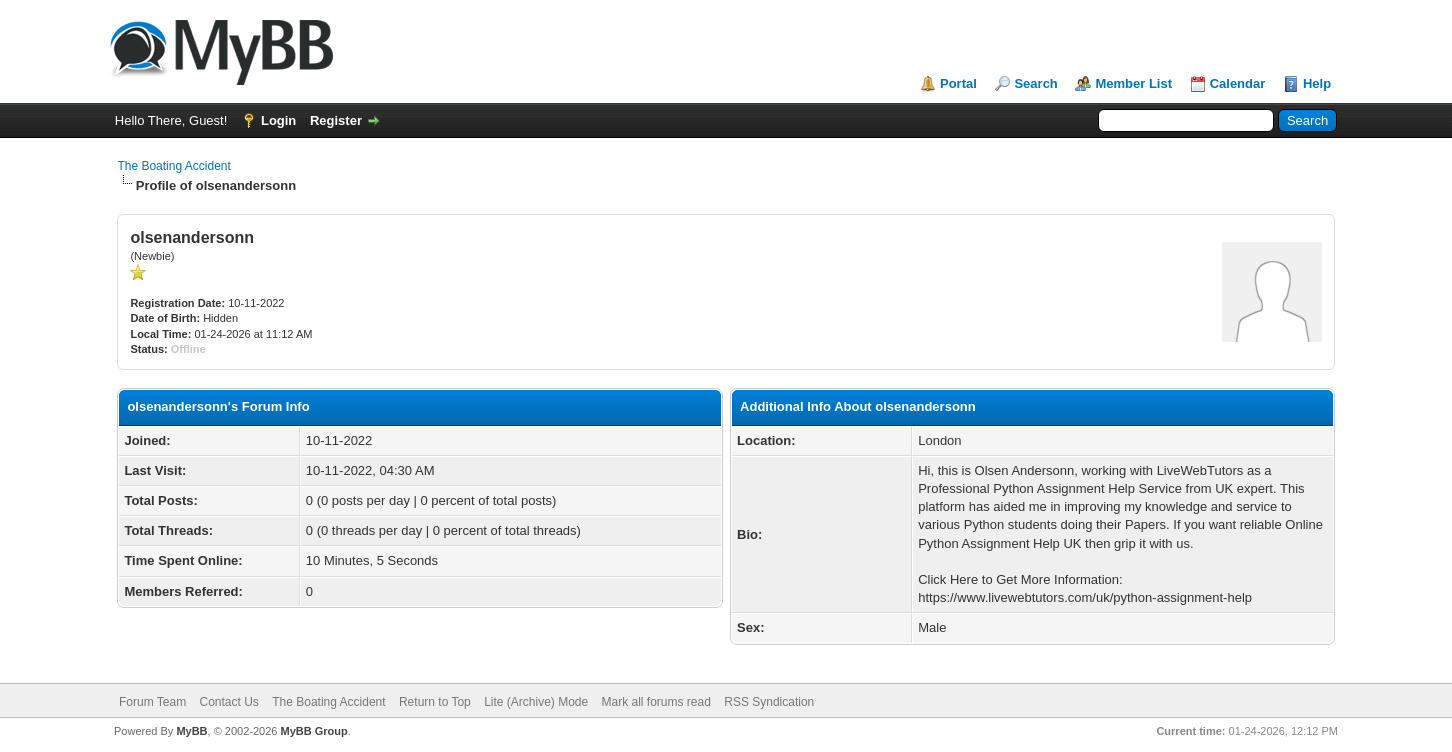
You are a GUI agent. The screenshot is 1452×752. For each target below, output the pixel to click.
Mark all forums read (656, 702)
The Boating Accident (173, 166)
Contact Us (228, 702)
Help (1317, 83)
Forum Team (152, 702)
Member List (1133, 83)
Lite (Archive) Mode (536, 702)
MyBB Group (313, 731)
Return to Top (435, 702)
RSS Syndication (769, 702)
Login (278, 120)
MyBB (191, 731)
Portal (958, 83)
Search (1035, 83)
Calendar (1238, 83)
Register (336, 120)
